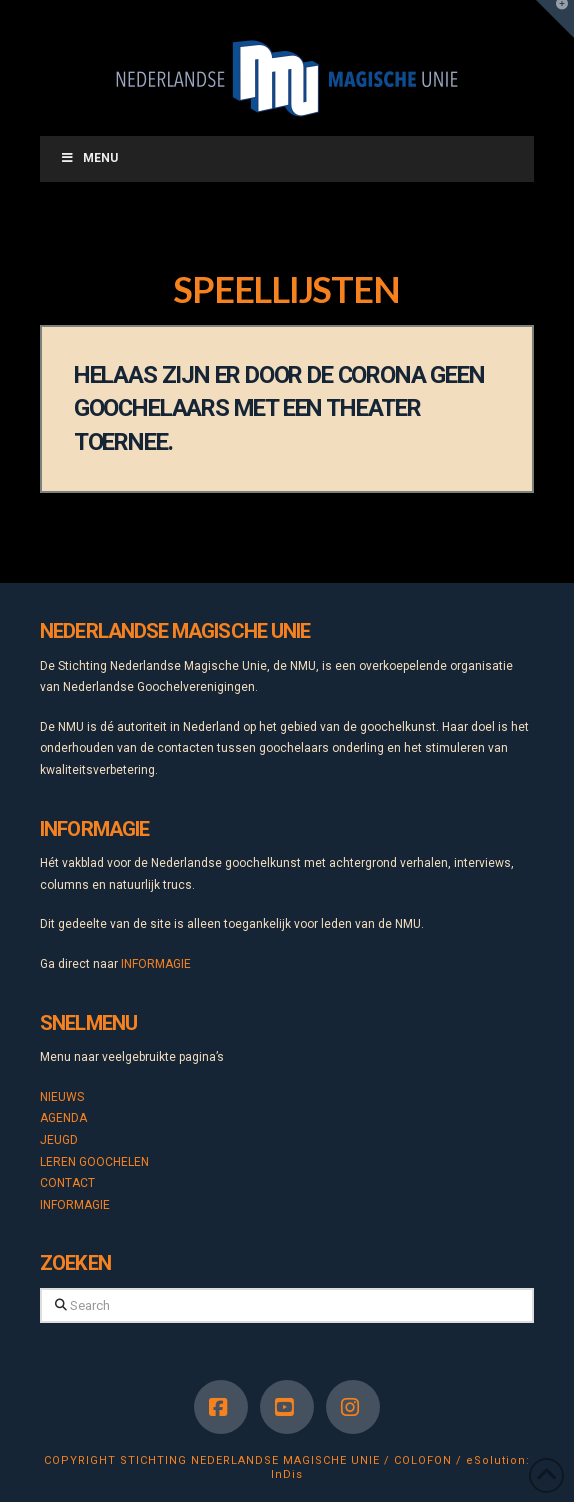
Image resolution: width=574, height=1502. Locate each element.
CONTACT (67, 1183)
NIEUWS (62, 1097)
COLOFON (423, 1460)
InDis (287, 1474)
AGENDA (63, 1118)
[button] (555, 19)
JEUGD (59, 1140)
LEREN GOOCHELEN (94, 1162)
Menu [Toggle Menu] (89, 158)
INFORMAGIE (156, 964)
